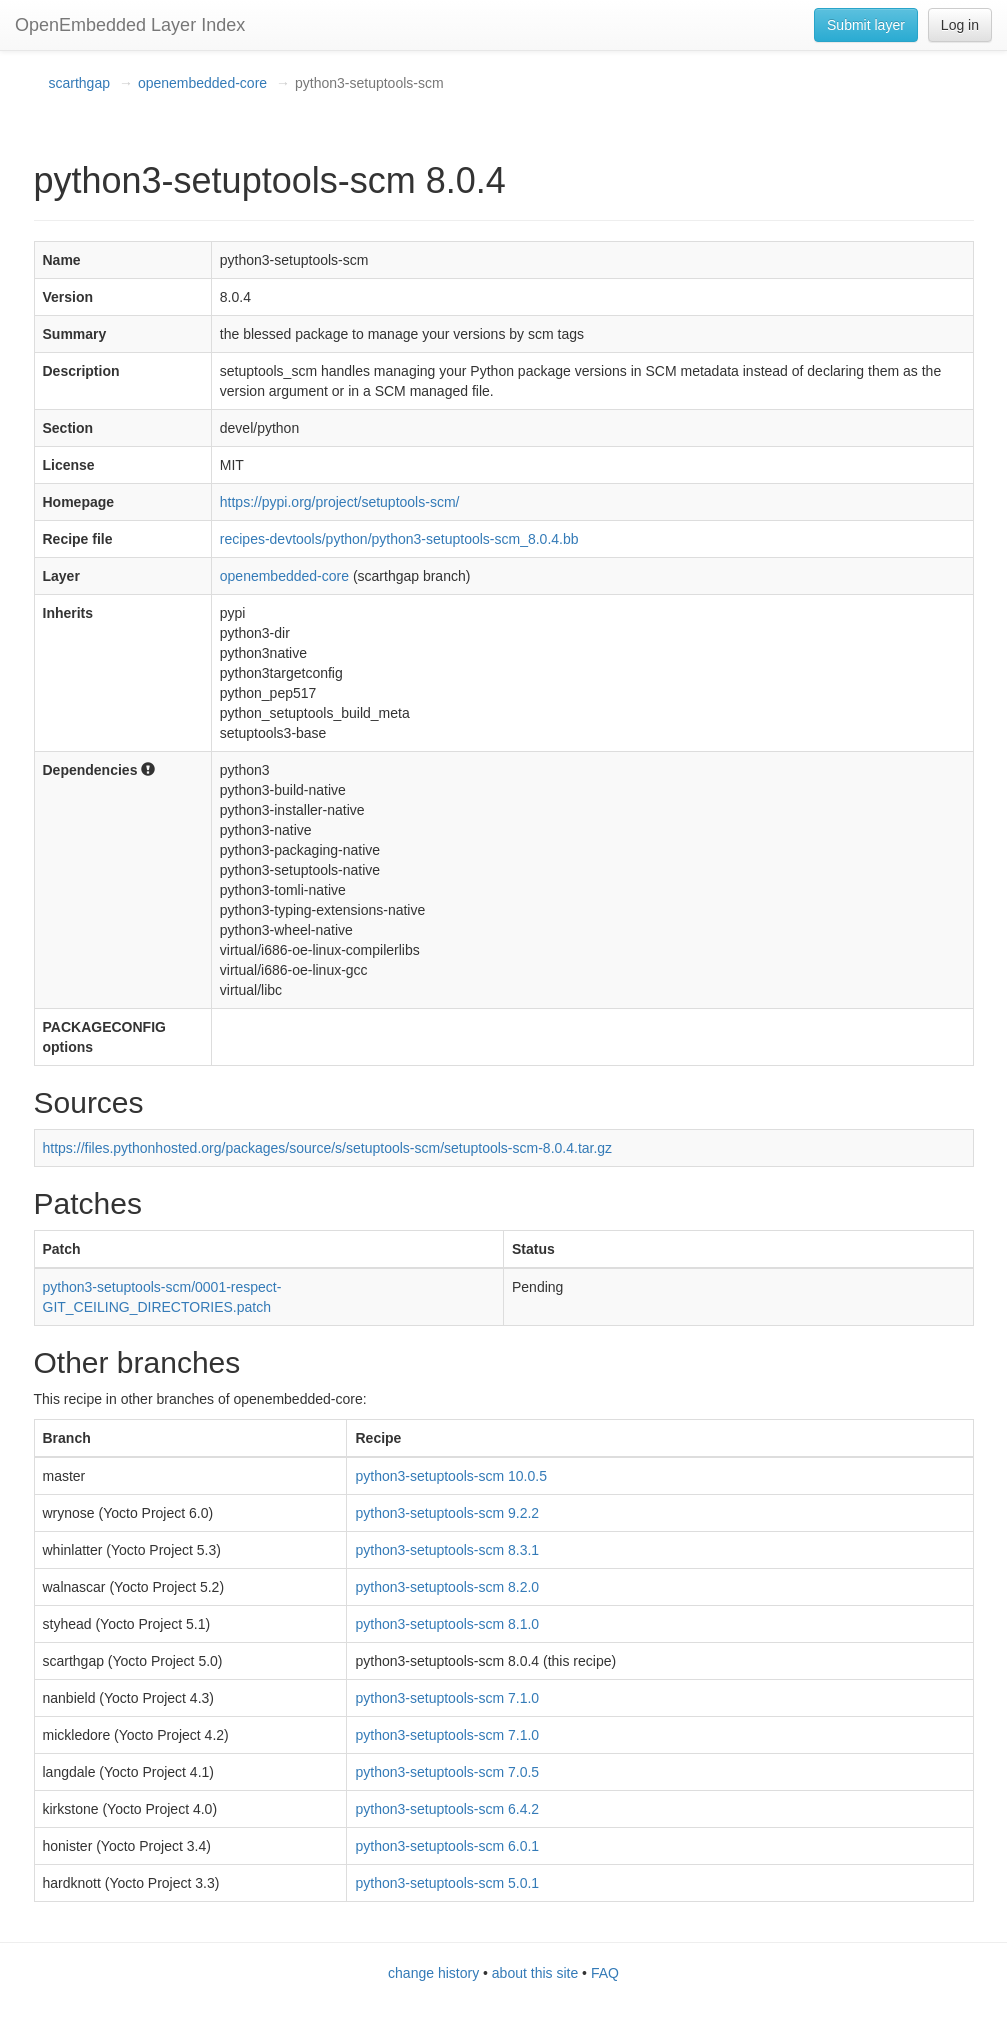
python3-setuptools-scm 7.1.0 (447, 1698)
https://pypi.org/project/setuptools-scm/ (340, 502)
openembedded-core (202, 83)
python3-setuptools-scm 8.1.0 (447, 1624)
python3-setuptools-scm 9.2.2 (447, 1513)
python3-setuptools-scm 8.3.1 (447, 1550)
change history (433, 1973)
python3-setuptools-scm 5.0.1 (447, 1883)
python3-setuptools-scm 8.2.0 (447, 1587)
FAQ (605, 1973)
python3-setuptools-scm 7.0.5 (447, 1772)
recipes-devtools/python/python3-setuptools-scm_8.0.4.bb (399, 539)
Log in (960, 25)
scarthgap (79, 83)
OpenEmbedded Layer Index (130, 25)
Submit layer (866, 25)
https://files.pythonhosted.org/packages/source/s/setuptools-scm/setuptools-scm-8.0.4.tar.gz (328, 1148)
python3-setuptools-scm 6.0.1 (447, 1846)
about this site (535, 1973)
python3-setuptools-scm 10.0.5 (450, 1476)
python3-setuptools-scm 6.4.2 (447, 1809)
